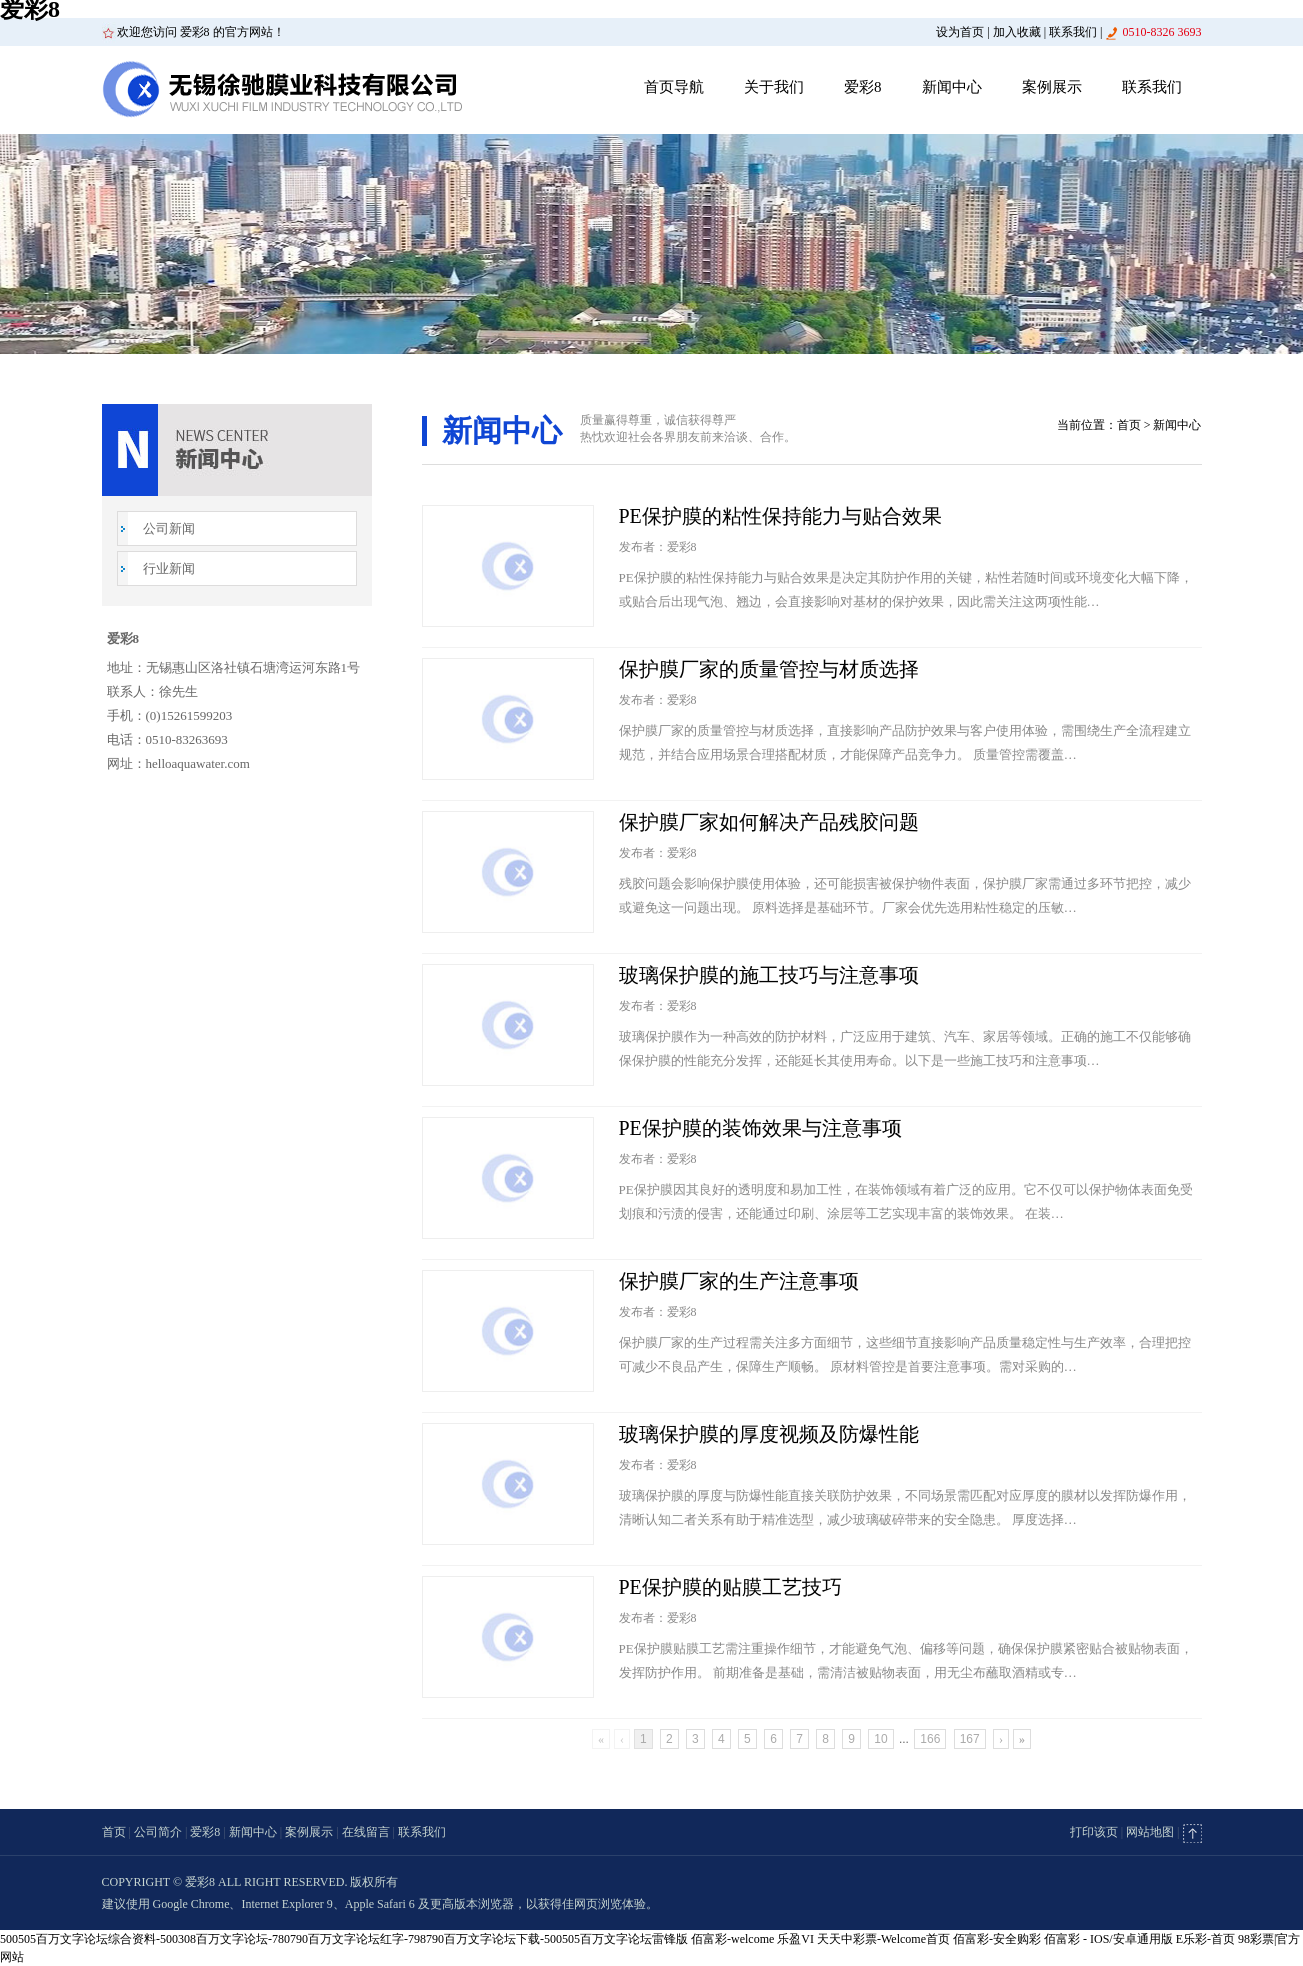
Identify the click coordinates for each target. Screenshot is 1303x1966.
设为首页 (960, 32)
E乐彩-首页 (1205, 1939)
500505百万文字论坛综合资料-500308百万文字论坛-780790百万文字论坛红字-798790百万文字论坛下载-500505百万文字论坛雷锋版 (344, 1939)
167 (970, 1739)
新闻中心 (952, 87)
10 (880, 1739)
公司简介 (158, 1832)
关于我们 (774, 87)
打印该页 (1094, 1832)
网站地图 (1150, 1832)
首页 (1129, 425)
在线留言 (366, 1832)
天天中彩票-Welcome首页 (883, 1939)
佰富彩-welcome (732, 1939)
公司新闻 (169, 528)
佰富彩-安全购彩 (997, 1939)
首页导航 (674, 87)
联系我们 (1073, 32)
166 (930, 1739)
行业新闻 (169, 568)
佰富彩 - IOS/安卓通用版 (1108, 1939)
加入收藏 (1017, 32)
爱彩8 (863, 87)
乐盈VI (795, 1939)
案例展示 (1052, 87)
